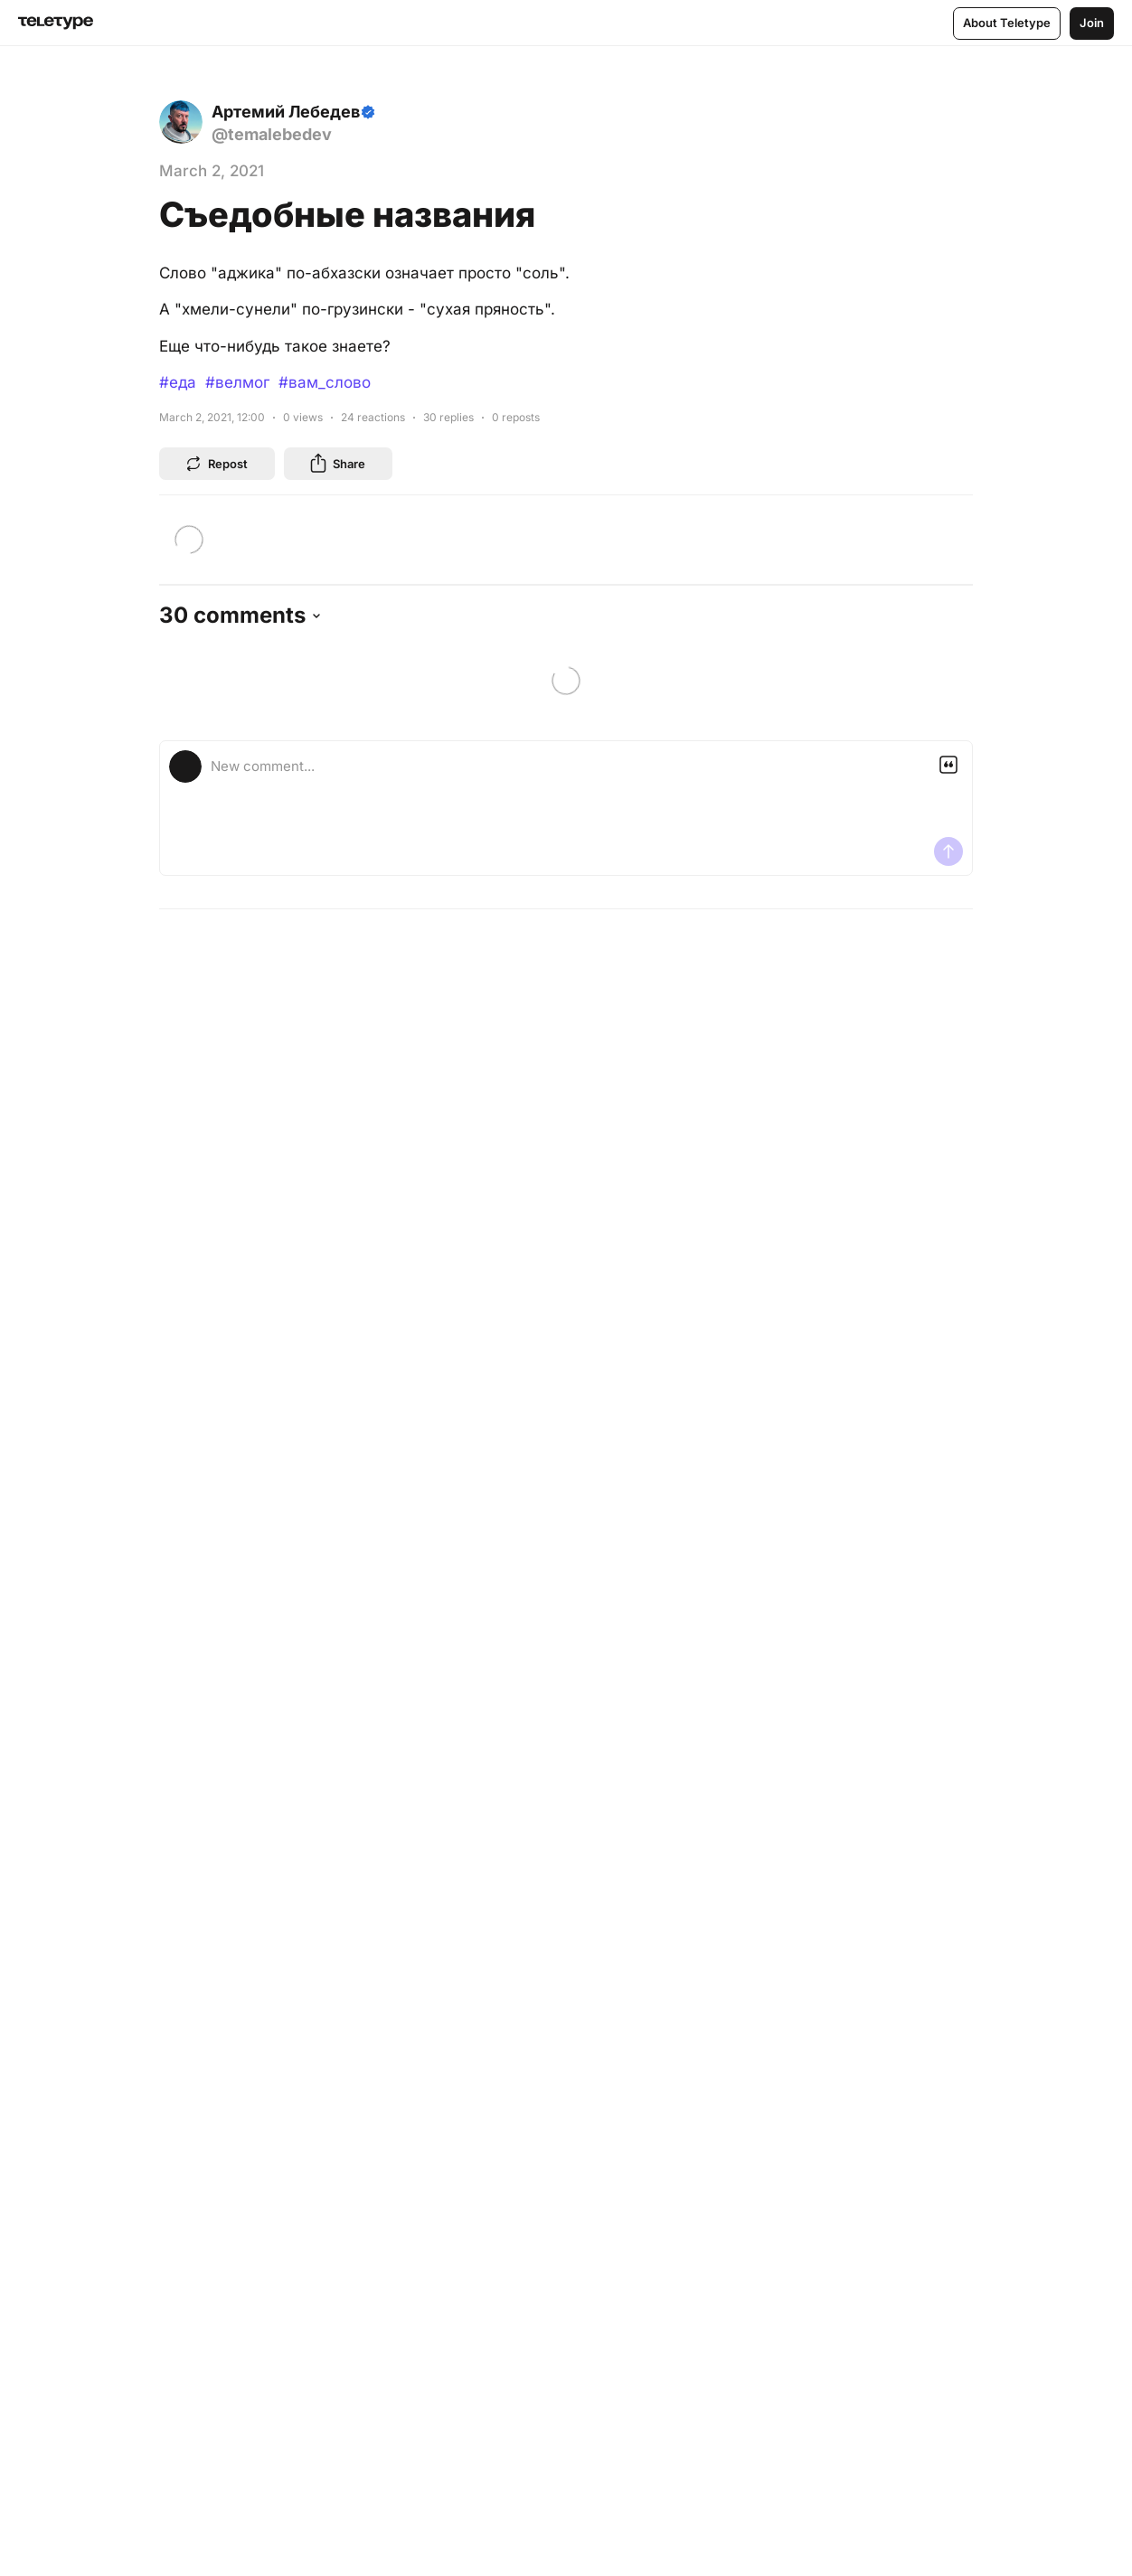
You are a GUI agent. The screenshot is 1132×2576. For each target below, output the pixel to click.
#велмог (237, 382)
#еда (177, 382)
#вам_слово (324, 382)
